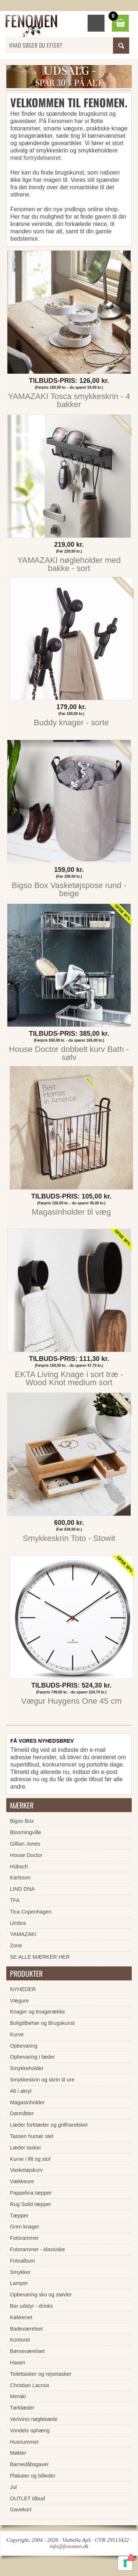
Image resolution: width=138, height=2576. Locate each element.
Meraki (18, 2396)
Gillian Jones (25, 1844)
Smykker (20, 2272)
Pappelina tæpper (31, 2193)
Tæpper (19, 2215)
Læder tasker (25, 2148)
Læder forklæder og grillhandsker (49, 2125)
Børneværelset (27, 2351)
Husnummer (24, 2442)
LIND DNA (22, 1889)
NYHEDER (23, 1989)
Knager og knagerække (37, 2012)
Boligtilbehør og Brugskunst (42, 2023)
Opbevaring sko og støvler (41, 2294)
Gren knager (24, 2227)
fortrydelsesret (42, 158)
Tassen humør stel (31, 2136)
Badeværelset (26, 2329)
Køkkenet (21, 2317)
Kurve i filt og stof (30, 2159)
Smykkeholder (26, 2068)
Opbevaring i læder (32, 2057)
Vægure (19, 2001)
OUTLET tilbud (27, 2498)
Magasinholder (27, 2102)
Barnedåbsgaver (29, 2464)
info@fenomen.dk (69, 2546)
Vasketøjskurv (26, 2170)
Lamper (19, 2283)
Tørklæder (22, 2408)
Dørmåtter (22, 2113)
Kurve (17, 2034)
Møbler (18, 2453)
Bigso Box (22, 1821)
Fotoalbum (22, 2261)
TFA (15, 1900)
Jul (13, 2487)
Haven (17, 2362)
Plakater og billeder (32, 2476)
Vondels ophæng (30, 2430)
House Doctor (26, 1855)
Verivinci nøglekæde (34, 2419)
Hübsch (19, 1866)
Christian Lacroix (29, 2385)
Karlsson (20, 1877)
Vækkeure (22, 2181)
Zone (16, 1945)
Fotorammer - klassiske (37, 2249)
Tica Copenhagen (31, 1912)
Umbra (18, 1923)
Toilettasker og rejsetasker (40, 2374)
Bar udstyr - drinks (31, 2306)
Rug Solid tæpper (30, 2204)
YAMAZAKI (23, 1934)
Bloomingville (25, 1832)
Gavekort (20, 2509)
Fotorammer (24, 2238)
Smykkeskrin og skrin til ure (42, 2080)
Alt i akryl (20, 2091)
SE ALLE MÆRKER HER (40, 1957)
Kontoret (20, 2340)
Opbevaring (23, 2046)
